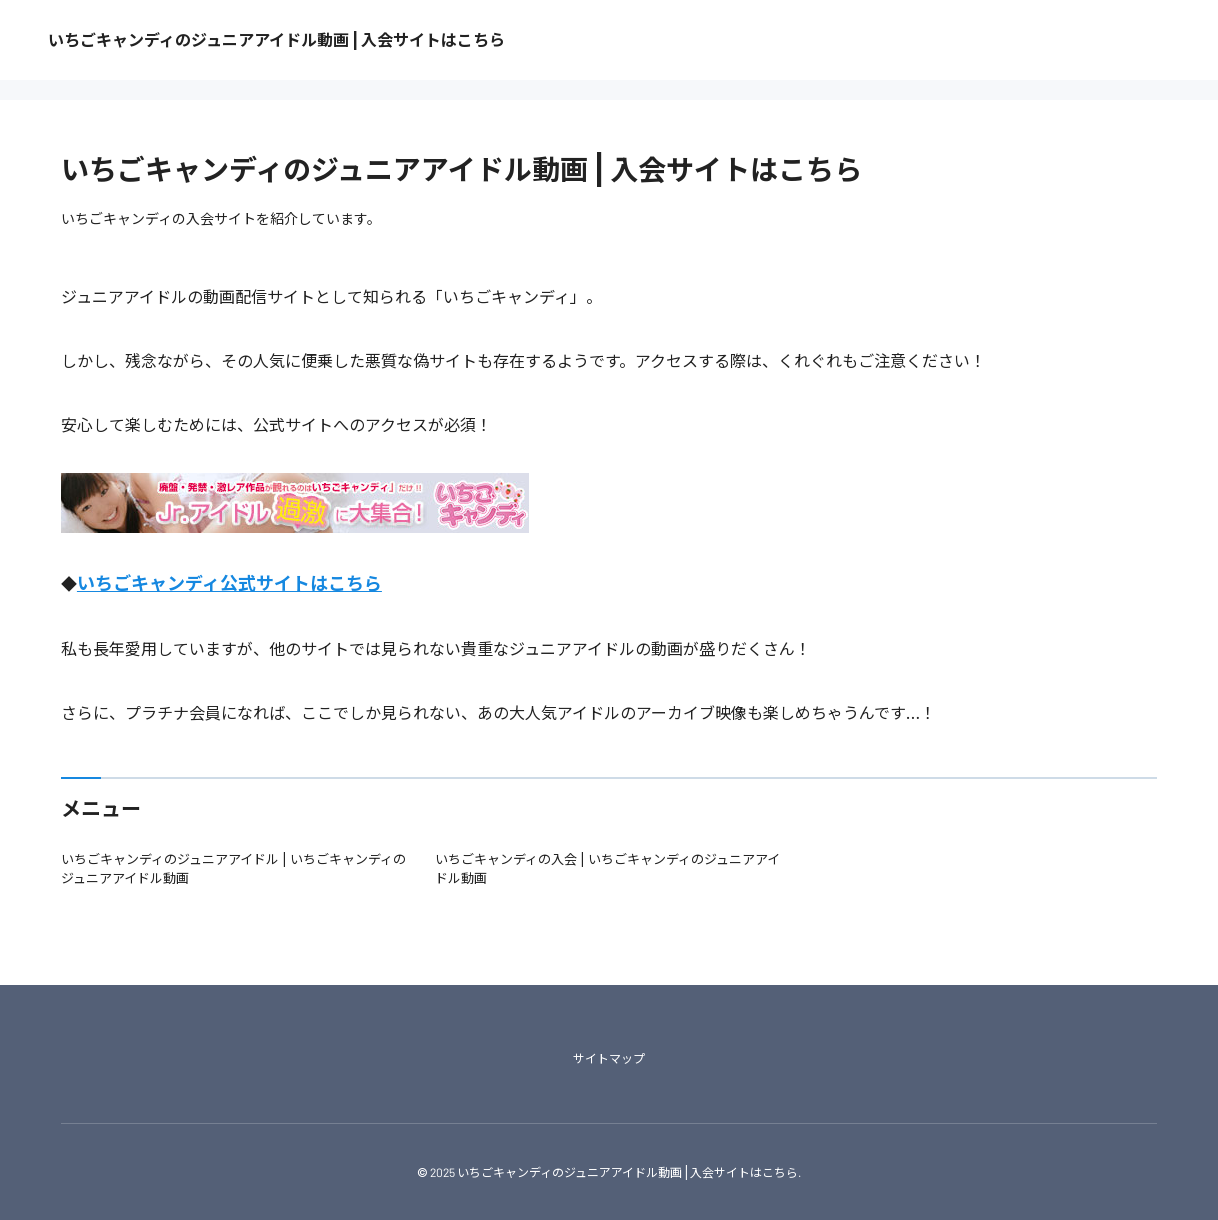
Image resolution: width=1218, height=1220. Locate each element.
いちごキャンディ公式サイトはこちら (229, 583)
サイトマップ (609, 1058)
